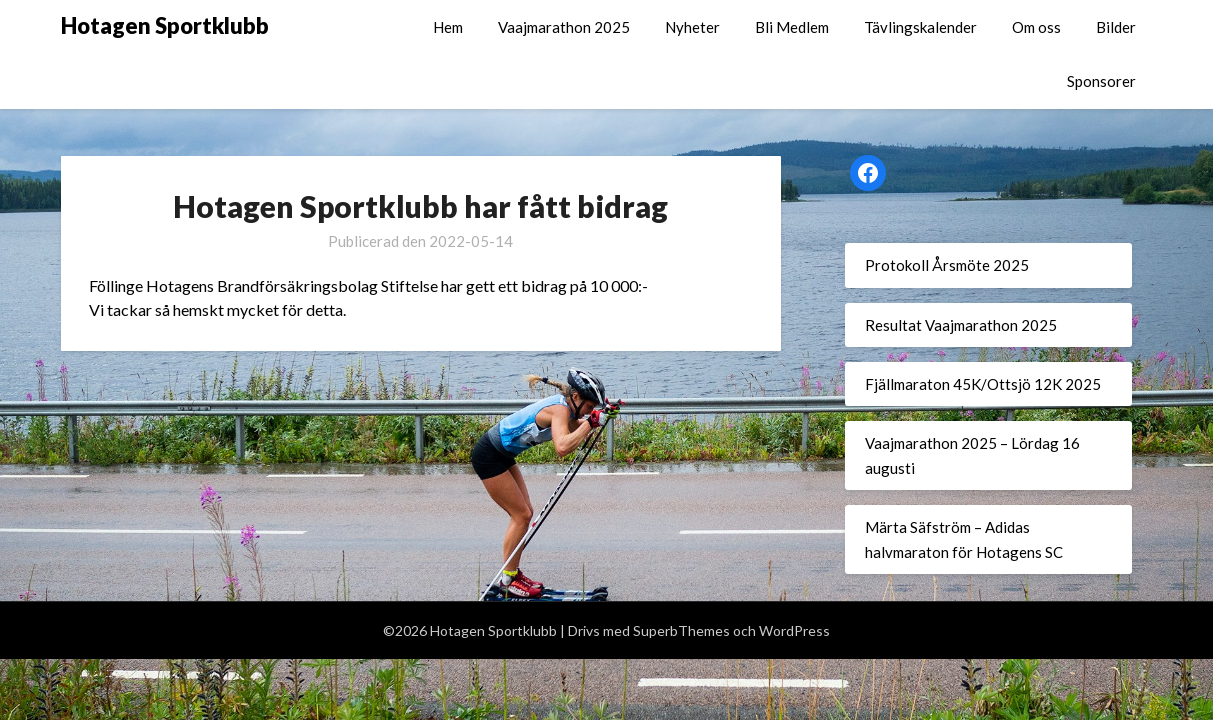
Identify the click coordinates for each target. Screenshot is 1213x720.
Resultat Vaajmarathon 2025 (961, 325)
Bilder (1116, 27)
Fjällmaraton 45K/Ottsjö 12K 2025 (983, 384)
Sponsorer (1101, 81)
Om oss (1036, 27)
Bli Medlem (792, 27)
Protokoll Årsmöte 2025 (947, 265)
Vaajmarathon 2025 (564, 27)
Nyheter (692, 27)
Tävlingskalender (920, 27)
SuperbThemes (681, 630)
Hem (448, 27)
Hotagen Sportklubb (165, 25)
